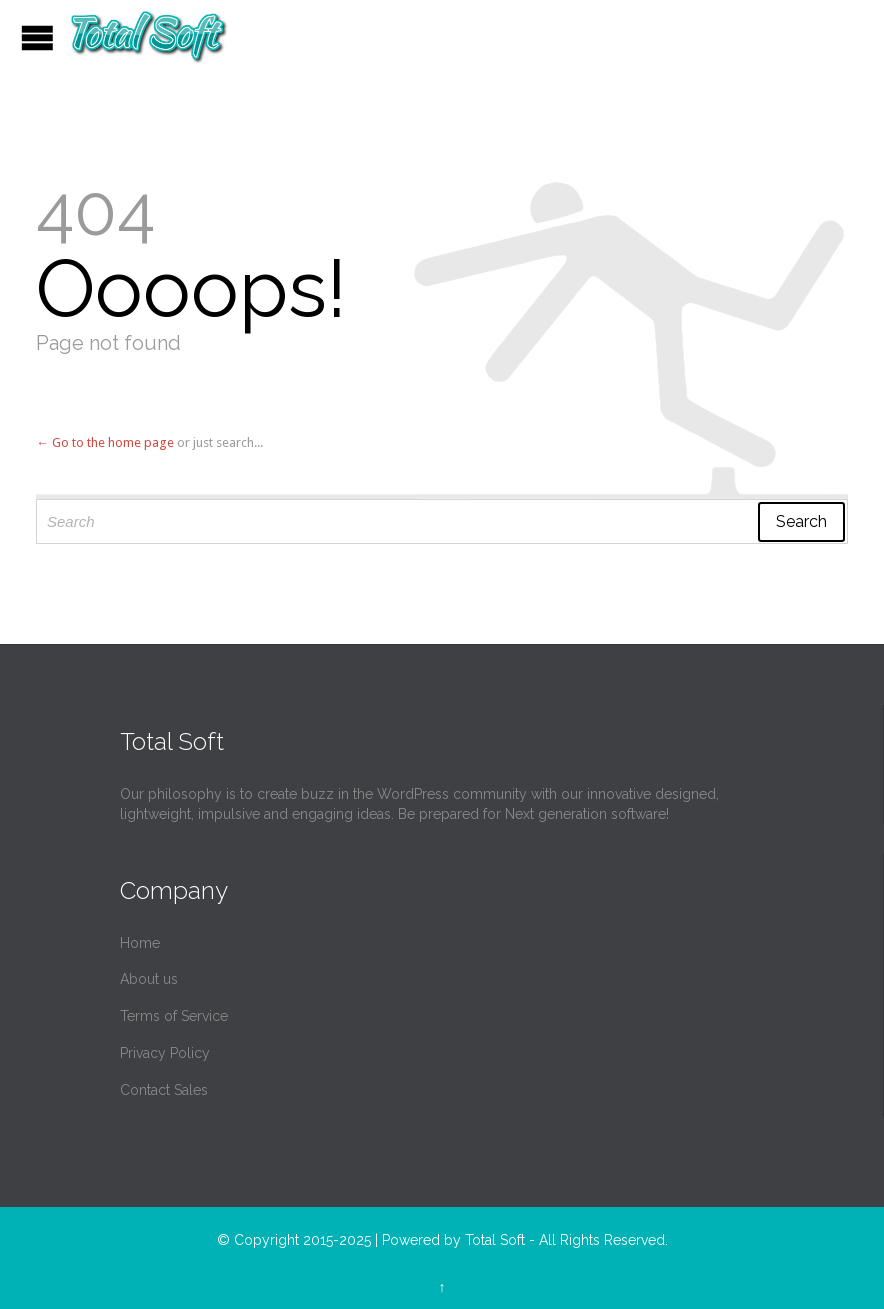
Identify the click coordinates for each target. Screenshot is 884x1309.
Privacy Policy (165, 1053)
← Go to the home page (105, 442)
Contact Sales (164, 1090)
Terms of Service (174, 1016)
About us (149, 979)
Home (140, 943)
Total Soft (495, 1240)
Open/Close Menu (37, 37)
